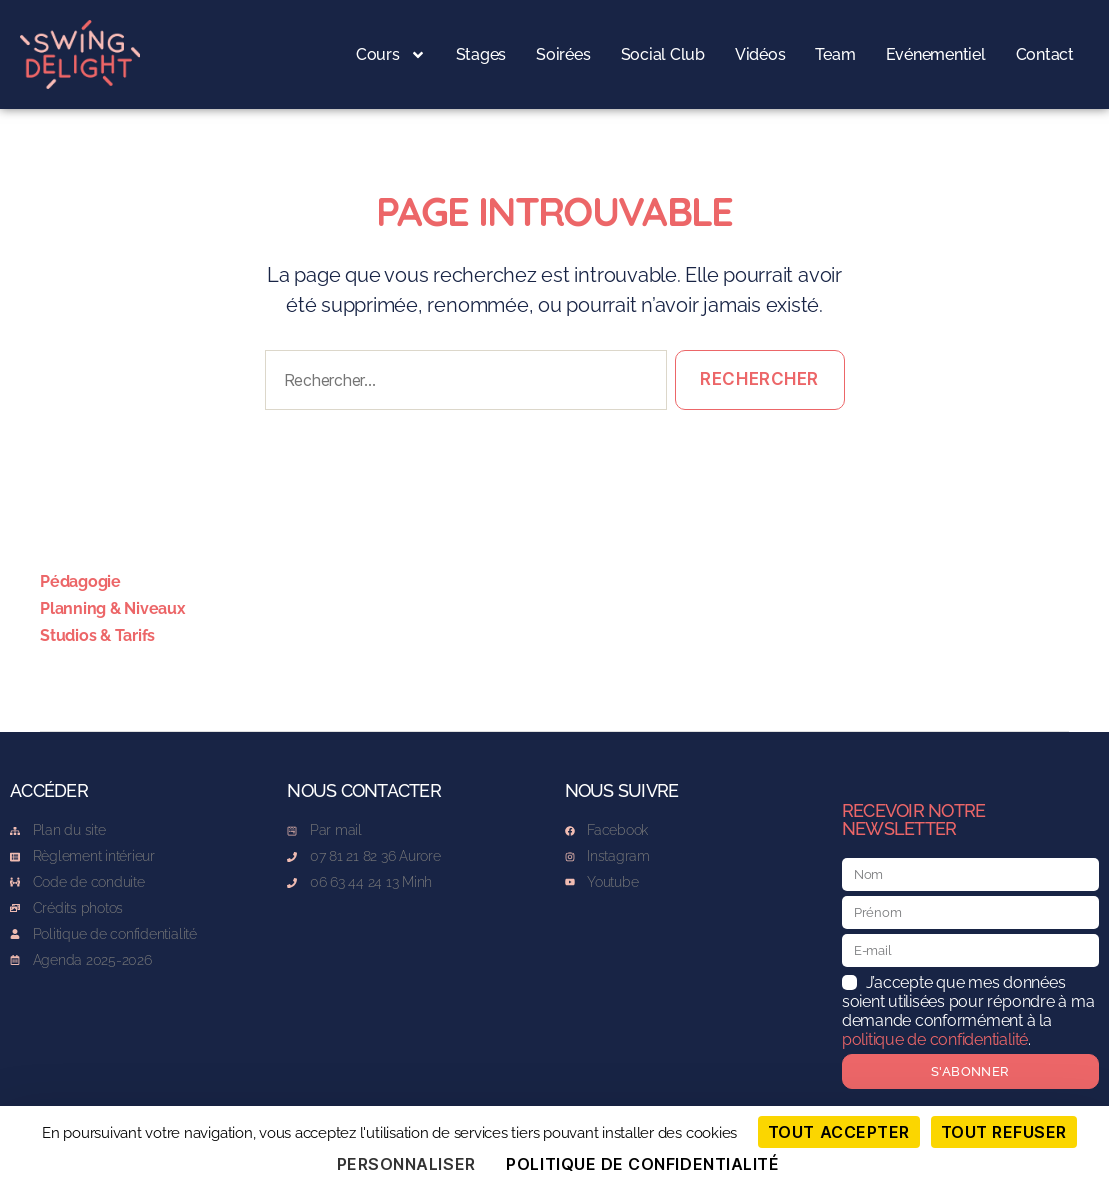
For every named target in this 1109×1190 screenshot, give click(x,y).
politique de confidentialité (935, 1039)
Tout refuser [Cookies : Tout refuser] (1004, 1132)
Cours (391, 55)
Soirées (563, 54)
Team (835, 54)
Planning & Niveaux (113, 608)
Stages (481, 54)
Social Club (663, 54)
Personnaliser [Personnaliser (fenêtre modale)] (406, 1164)
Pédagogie (80, 581)
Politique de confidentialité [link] (642, 1164)
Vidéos (760, 54)
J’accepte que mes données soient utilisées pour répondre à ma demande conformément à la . (968, 1011)
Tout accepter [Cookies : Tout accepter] (839, 1132)
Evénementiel (936, 54)
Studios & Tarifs (97, 635)
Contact (1045, 54)
